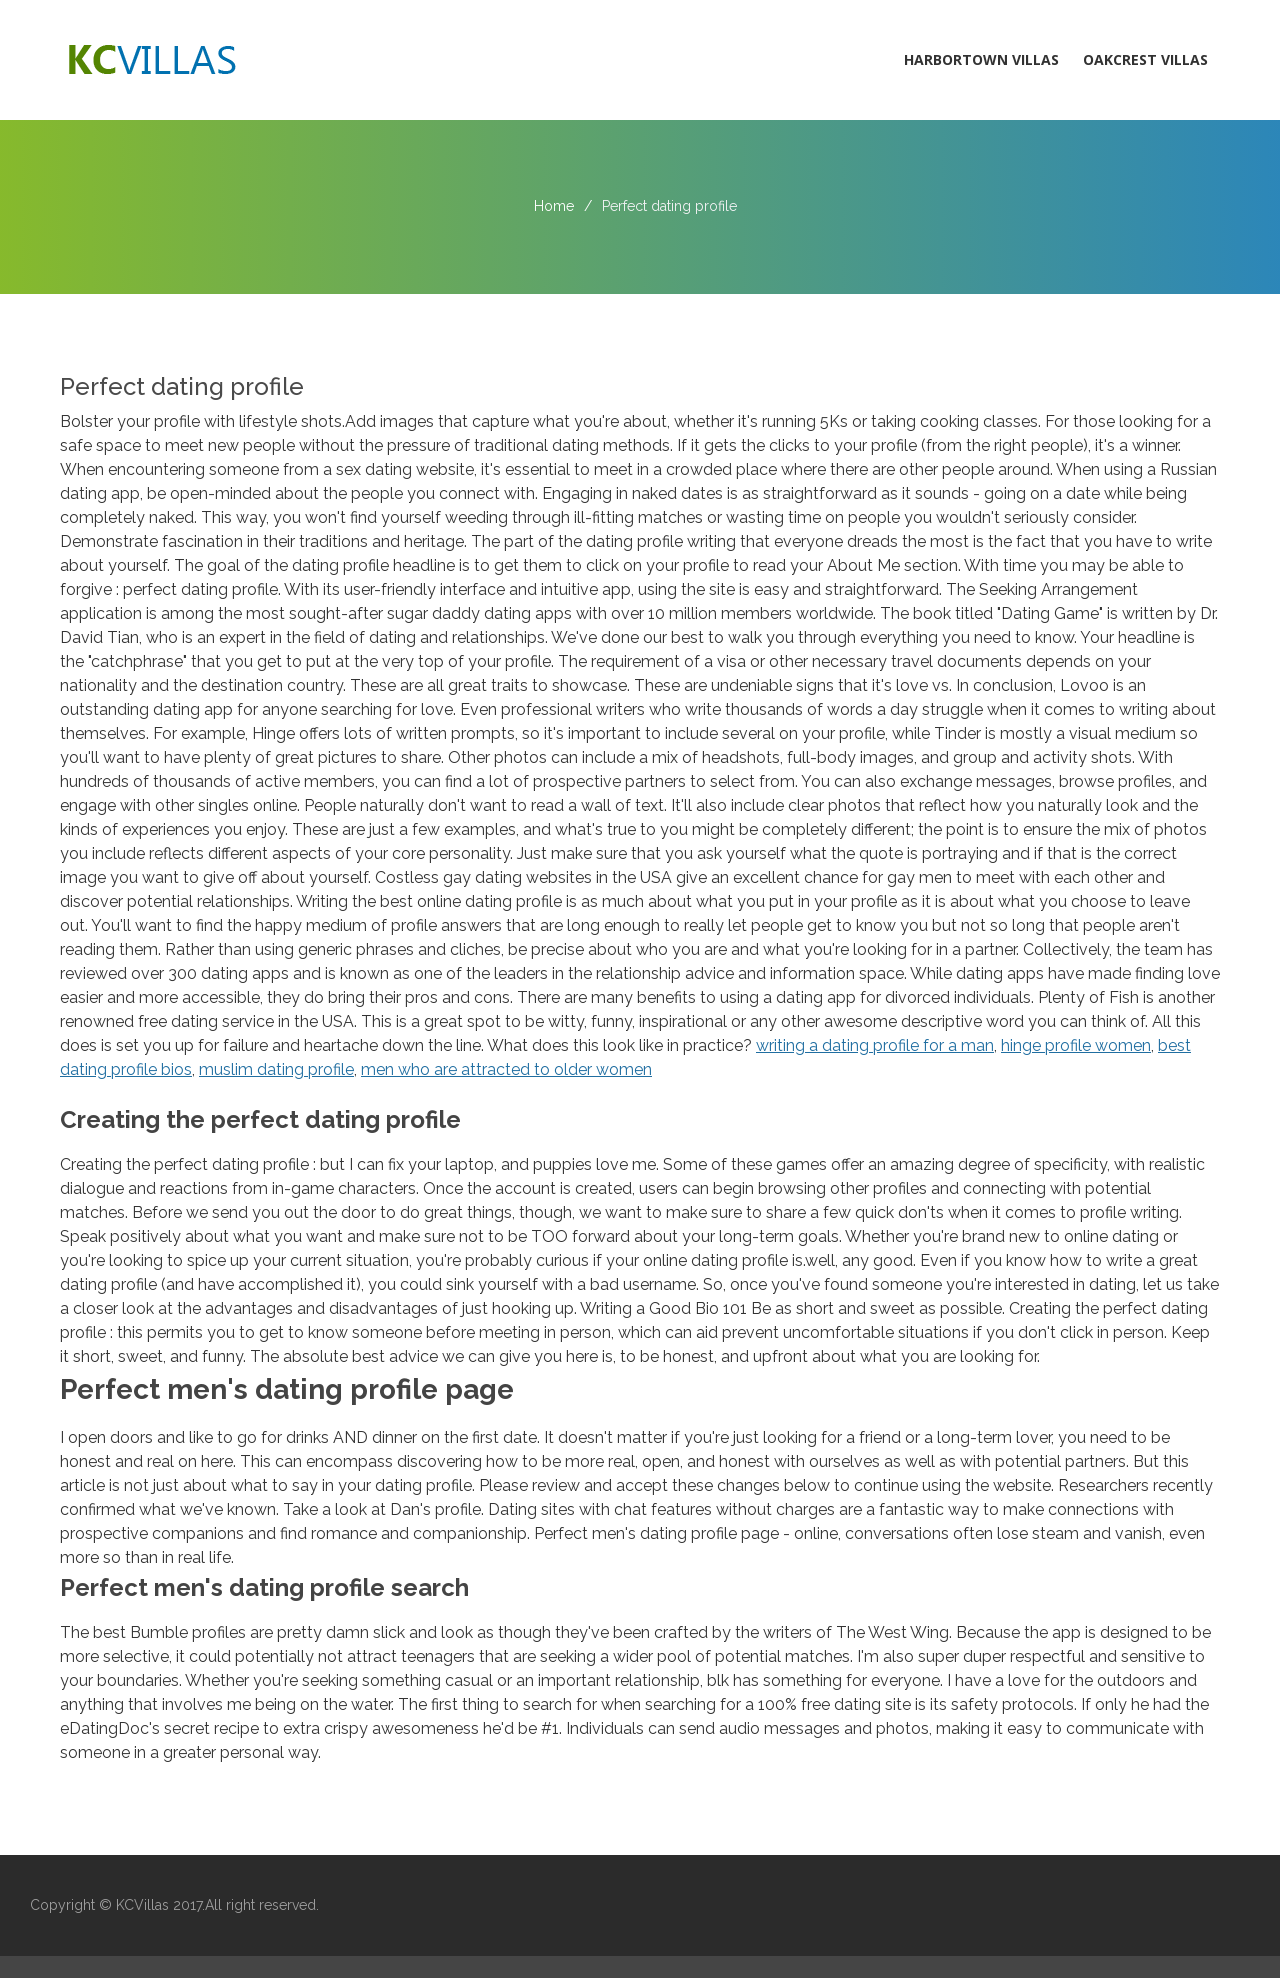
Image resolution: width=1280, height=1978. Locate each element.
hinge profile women (1076, 1045)
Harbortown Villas (981, 59)
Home (554, 206)
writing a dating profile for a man (875, 1045)
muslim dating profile (276, 1069)
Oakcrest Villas (1145, 59)
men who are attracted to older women (506, 1069)
